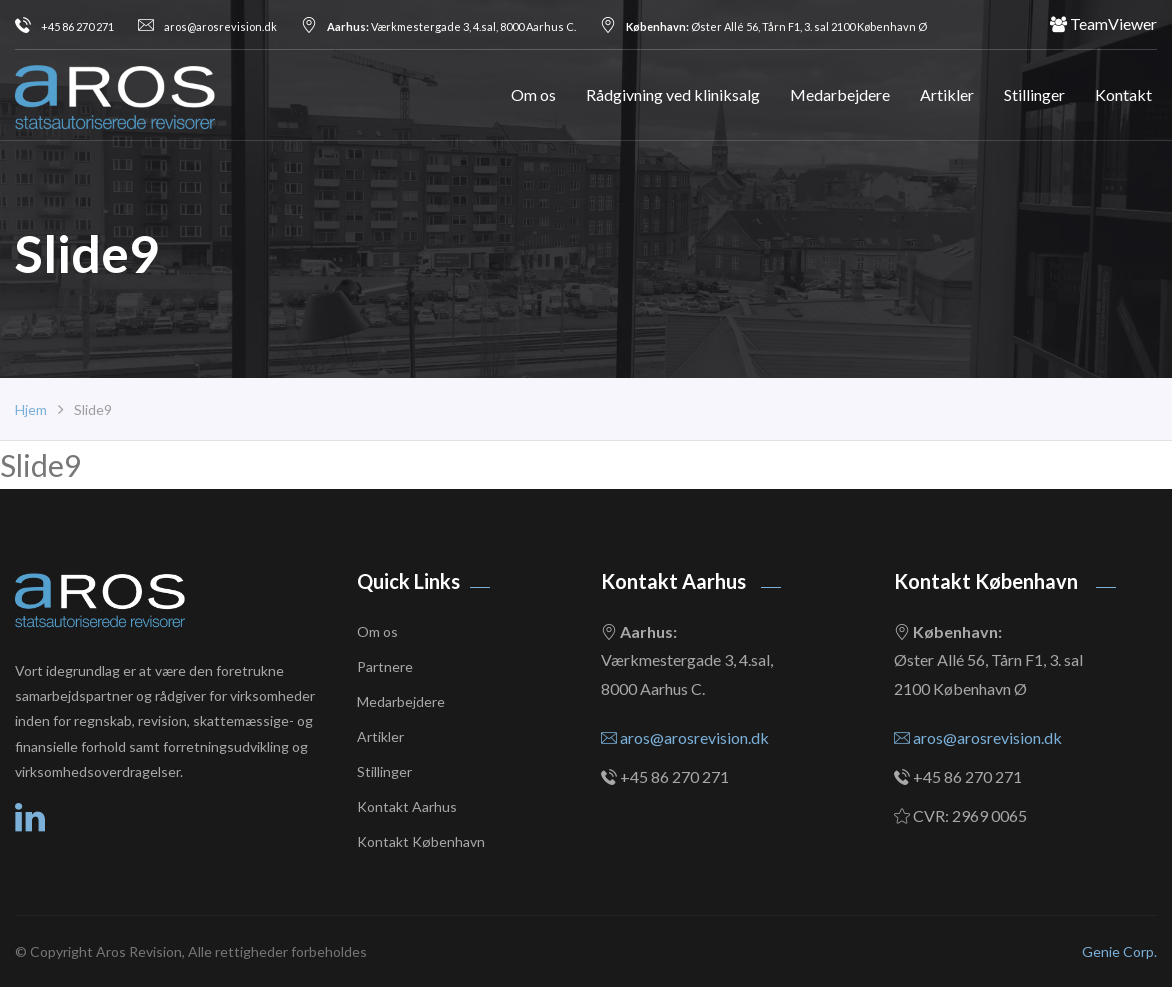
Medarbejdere (840, 94)
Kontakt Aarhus (407, 806)
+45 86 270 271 (64, 26)
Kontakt (1123, 94)
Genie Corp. (1119, 951)
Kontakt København (421, 841)
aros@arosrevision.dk (207, 26)
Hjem (31, 409)
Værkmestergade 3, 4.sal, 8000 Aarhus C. (438, 26)
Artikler (947, 94)
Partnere (385, 666)
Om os (533, 94)
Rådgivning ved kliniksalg (673, 94)
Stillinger (1034, 94)
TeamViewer (1103, 24)
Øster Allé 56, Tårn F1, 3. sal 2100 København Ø (763, 26)
